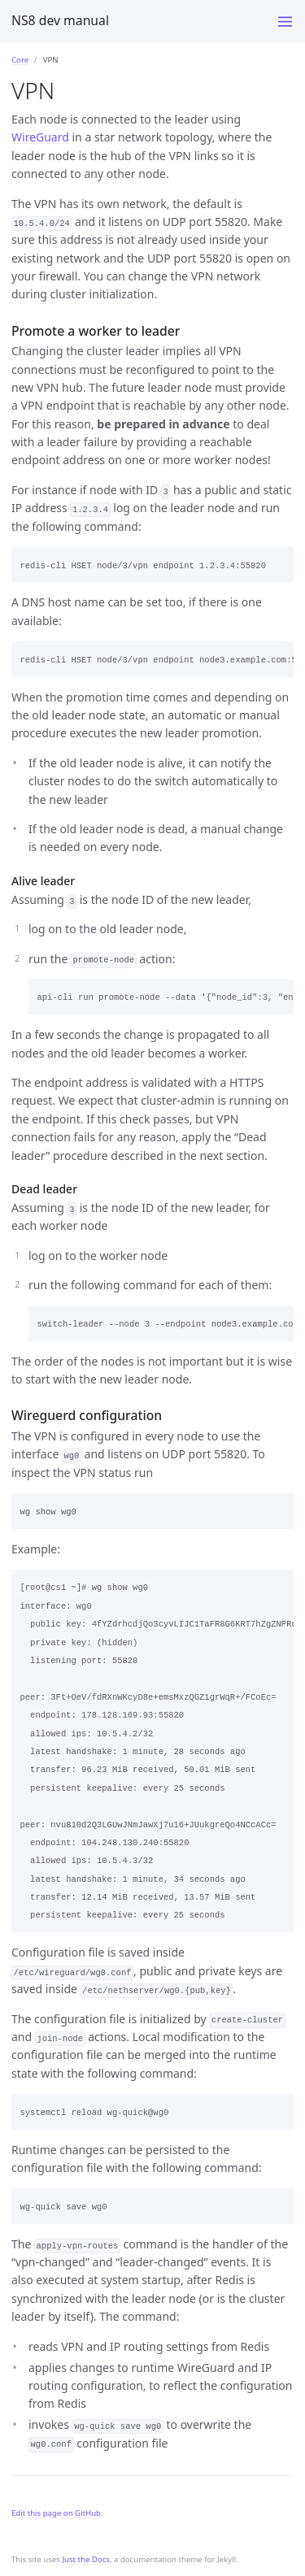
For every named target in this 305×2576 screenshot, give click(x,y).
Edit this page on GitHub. (57, 2513)
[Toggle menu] (285, 21)
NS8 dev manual (60, 20)
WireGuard (40, 137)
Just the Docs (86, 2559)
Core (19, 59)
